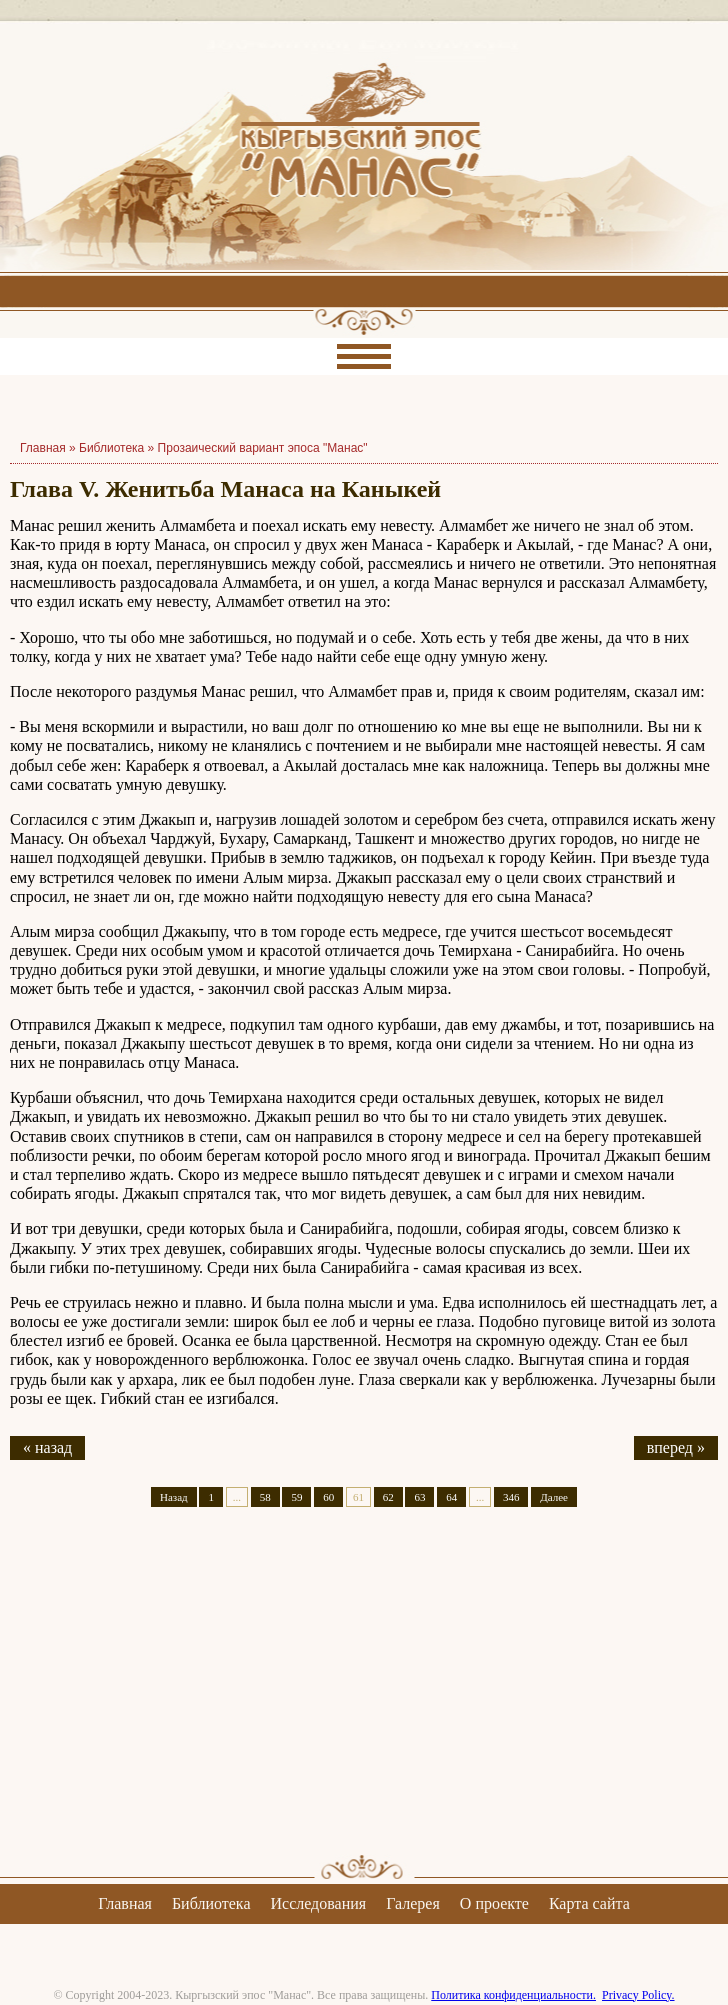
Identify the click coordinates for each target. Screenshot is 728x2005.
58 (265, 1497)
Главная (125, 1903)
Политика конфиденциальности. (513, 1995)
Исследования (318, 1903)
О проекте (494, 1903)
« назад (47, 1447)
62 (388, 1497)
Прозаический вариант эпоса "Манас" (263, 448)
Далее (554, 1497)
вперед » (676, 1447)
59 (296, 1497)
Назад (174, 1497)
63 (419, 1497)
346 (511, 1497)
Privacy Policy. (638, 1995)
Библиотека (111, 448)
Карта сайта (589, 1903)
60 (328, 1497)
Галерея (413, 1903)
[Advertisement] (364, 1698)
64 (451, 1497)
